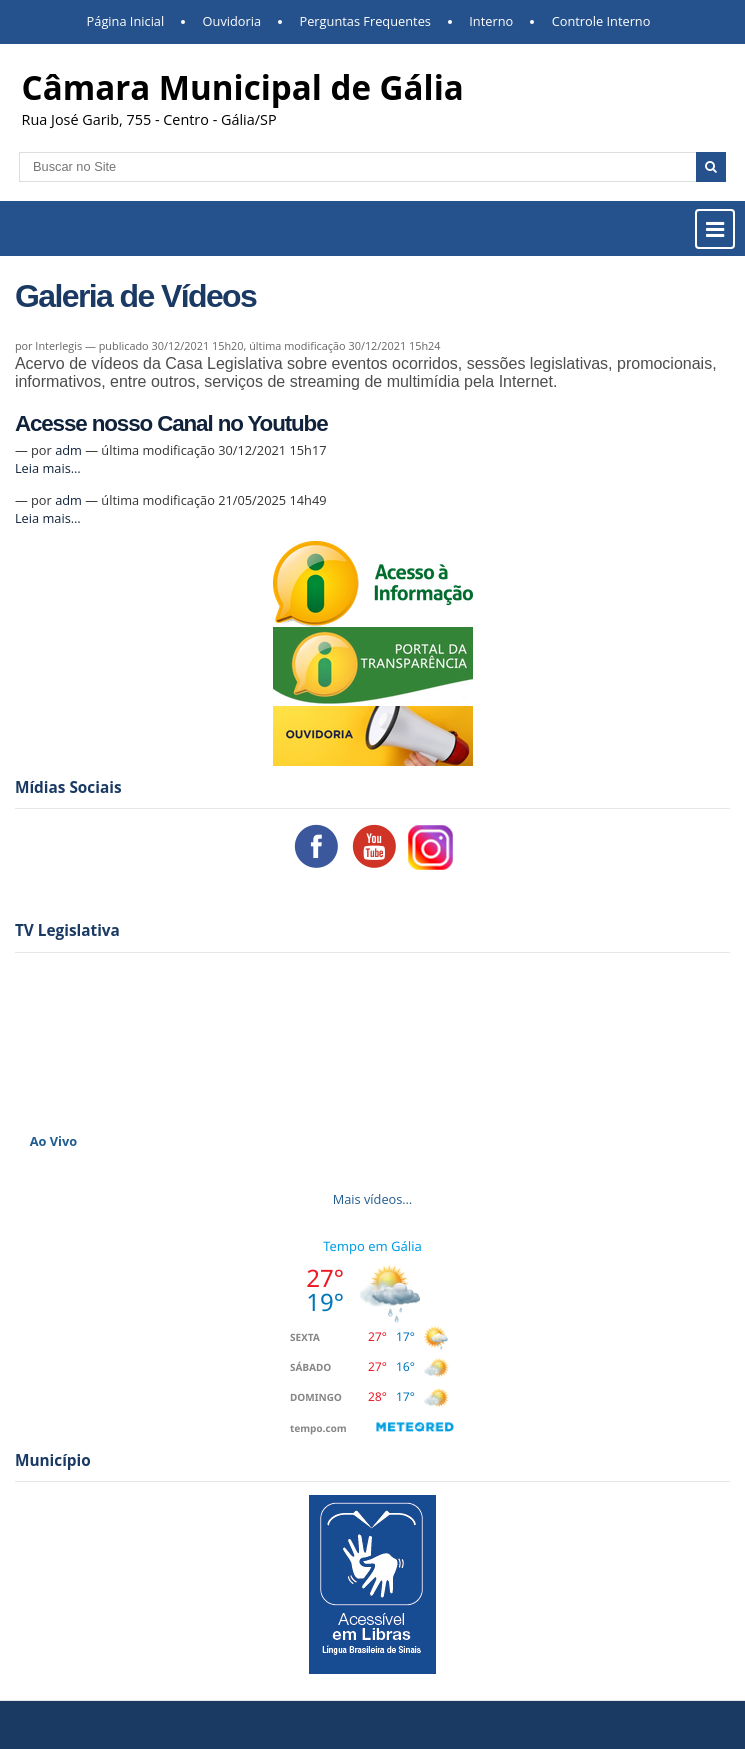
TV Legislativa (67, 930)
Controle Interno (601, 21)
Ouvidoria (232, 21)
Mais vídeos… (373, 1199)
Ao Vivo (54, 1141)
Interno (491, 21)
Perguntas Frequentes (364, 21)
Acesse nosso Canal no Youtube (171, 423)
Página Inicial (126, 21)
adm (68, 450)
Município (53, 1460)
